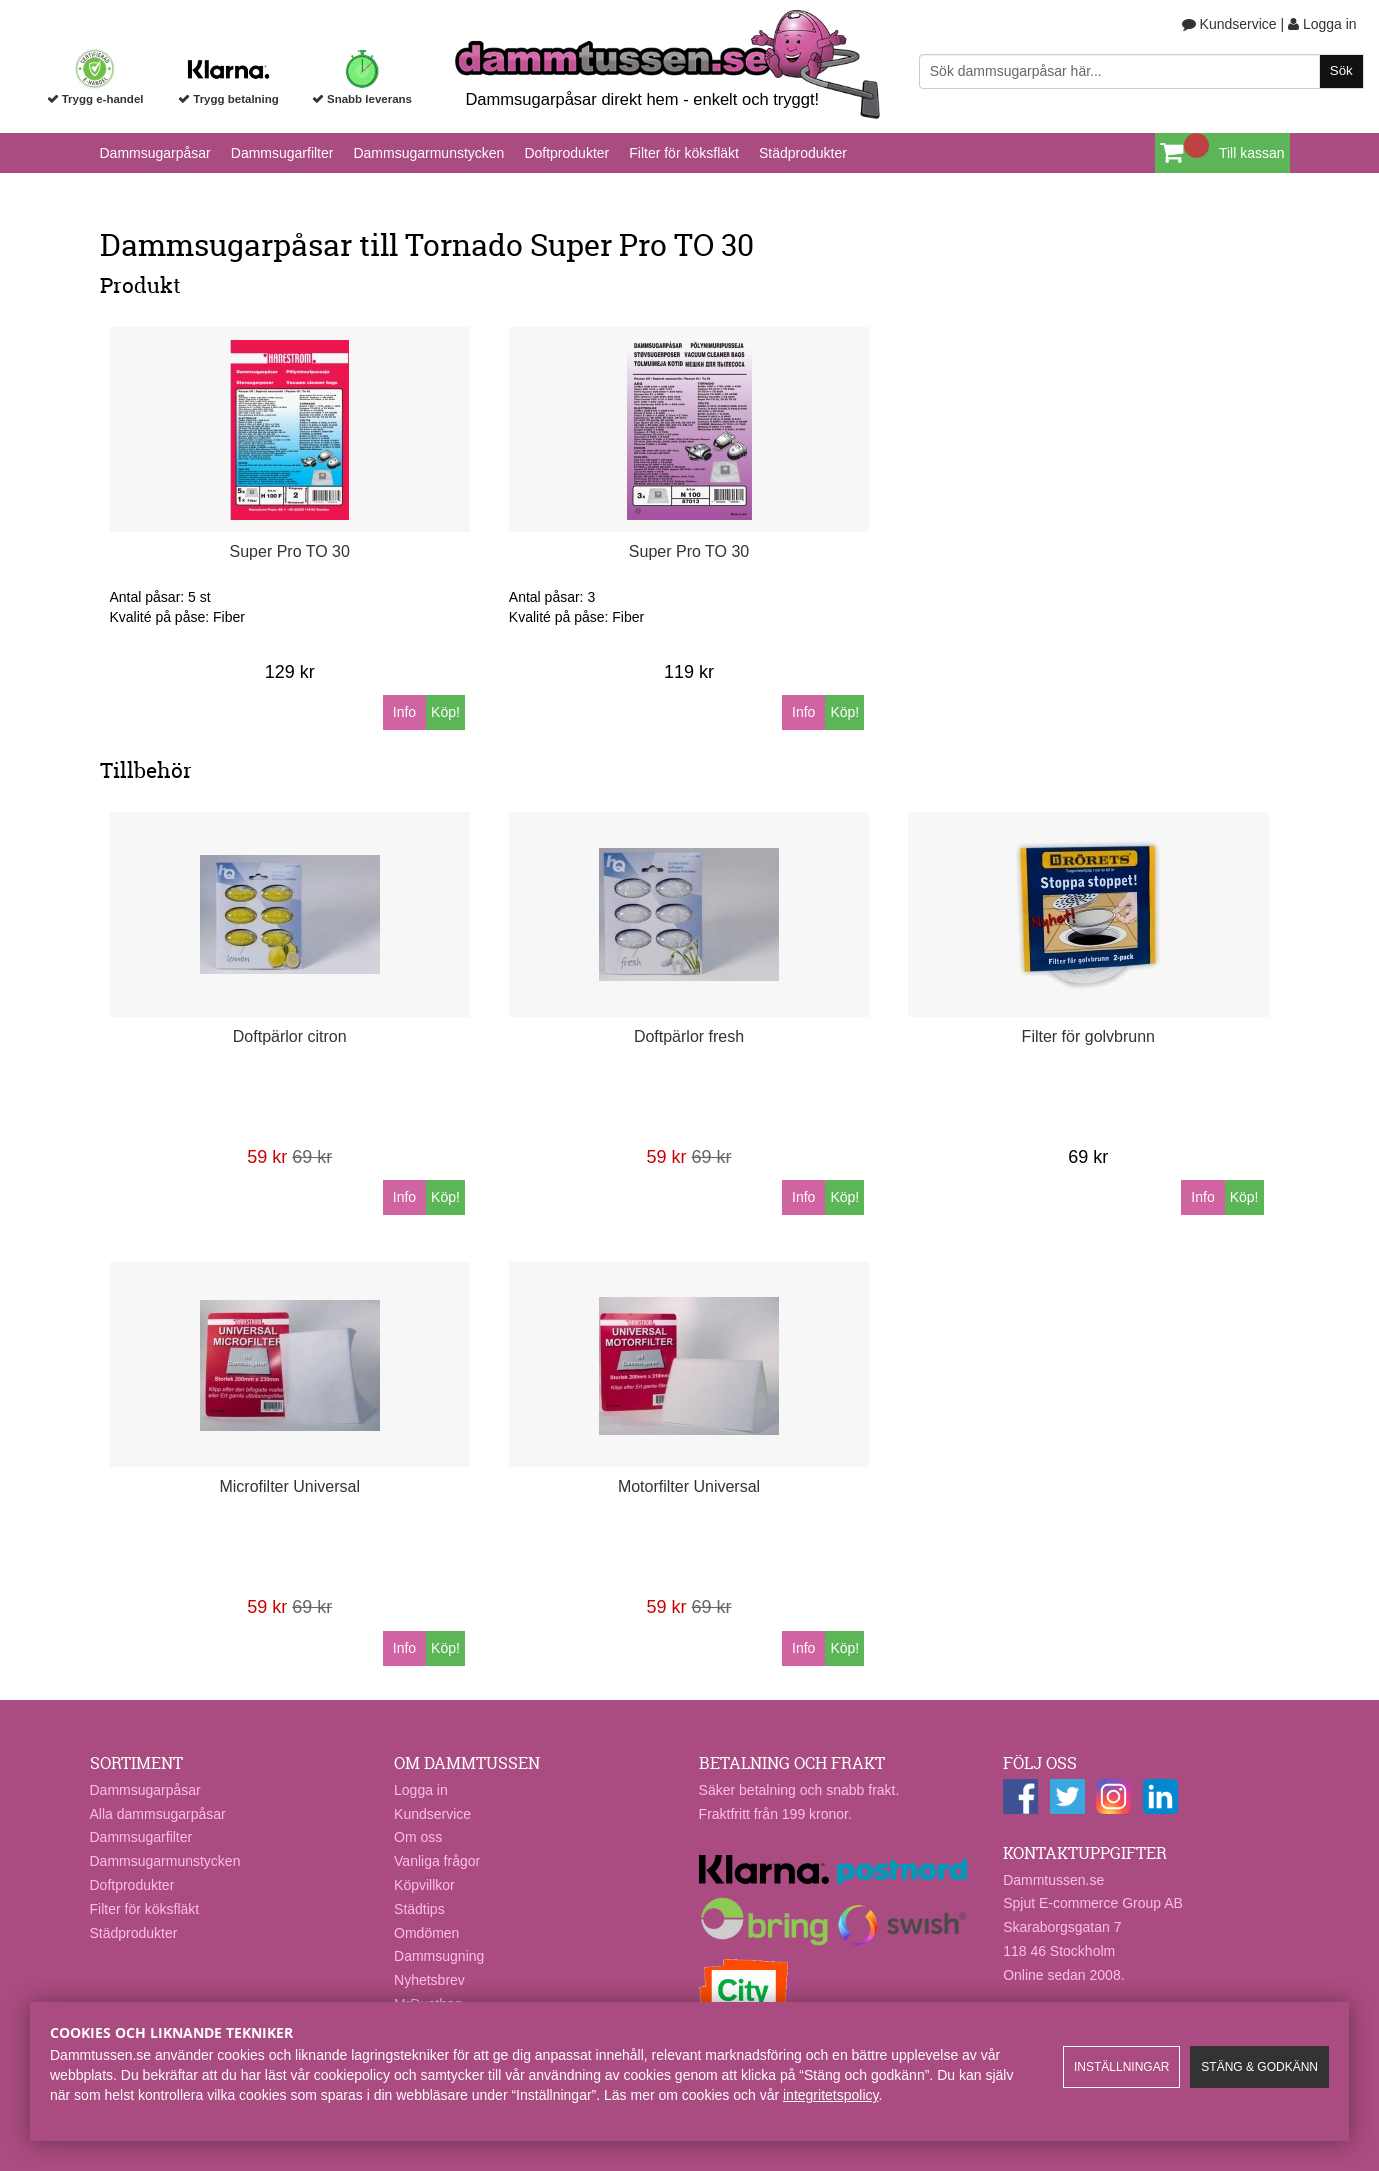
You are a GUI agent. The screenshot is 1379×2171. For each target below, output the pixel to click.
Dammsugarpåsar (155, 153)
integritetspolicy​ (830, 2095)
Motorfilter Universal (689, 1486)
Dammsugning (439, 1956)
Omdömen (426, 1933)
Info (404, 712)
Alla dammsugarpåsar (158, 1814)
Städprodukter (803, 153)
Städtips (419, 1909)
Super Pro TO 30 (290, 551)
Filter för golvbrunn (1088, 1036)
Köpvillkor (424, 1885)
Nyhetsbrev (429, 1980)
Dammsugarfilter (282, 153)
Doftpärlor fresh (689, 1036)
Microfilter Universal (289, 1486)
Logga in (1322, 24)
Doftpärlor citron (290, 1036)
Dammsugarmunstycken (428, 153)
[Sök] (1141, 71)
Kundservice (1229, 24)
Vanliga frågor (437, 1861)
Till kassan (1252, 153)
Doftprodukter (566, 153)
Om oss (418, 1837)
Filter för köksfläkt (684, 153)
